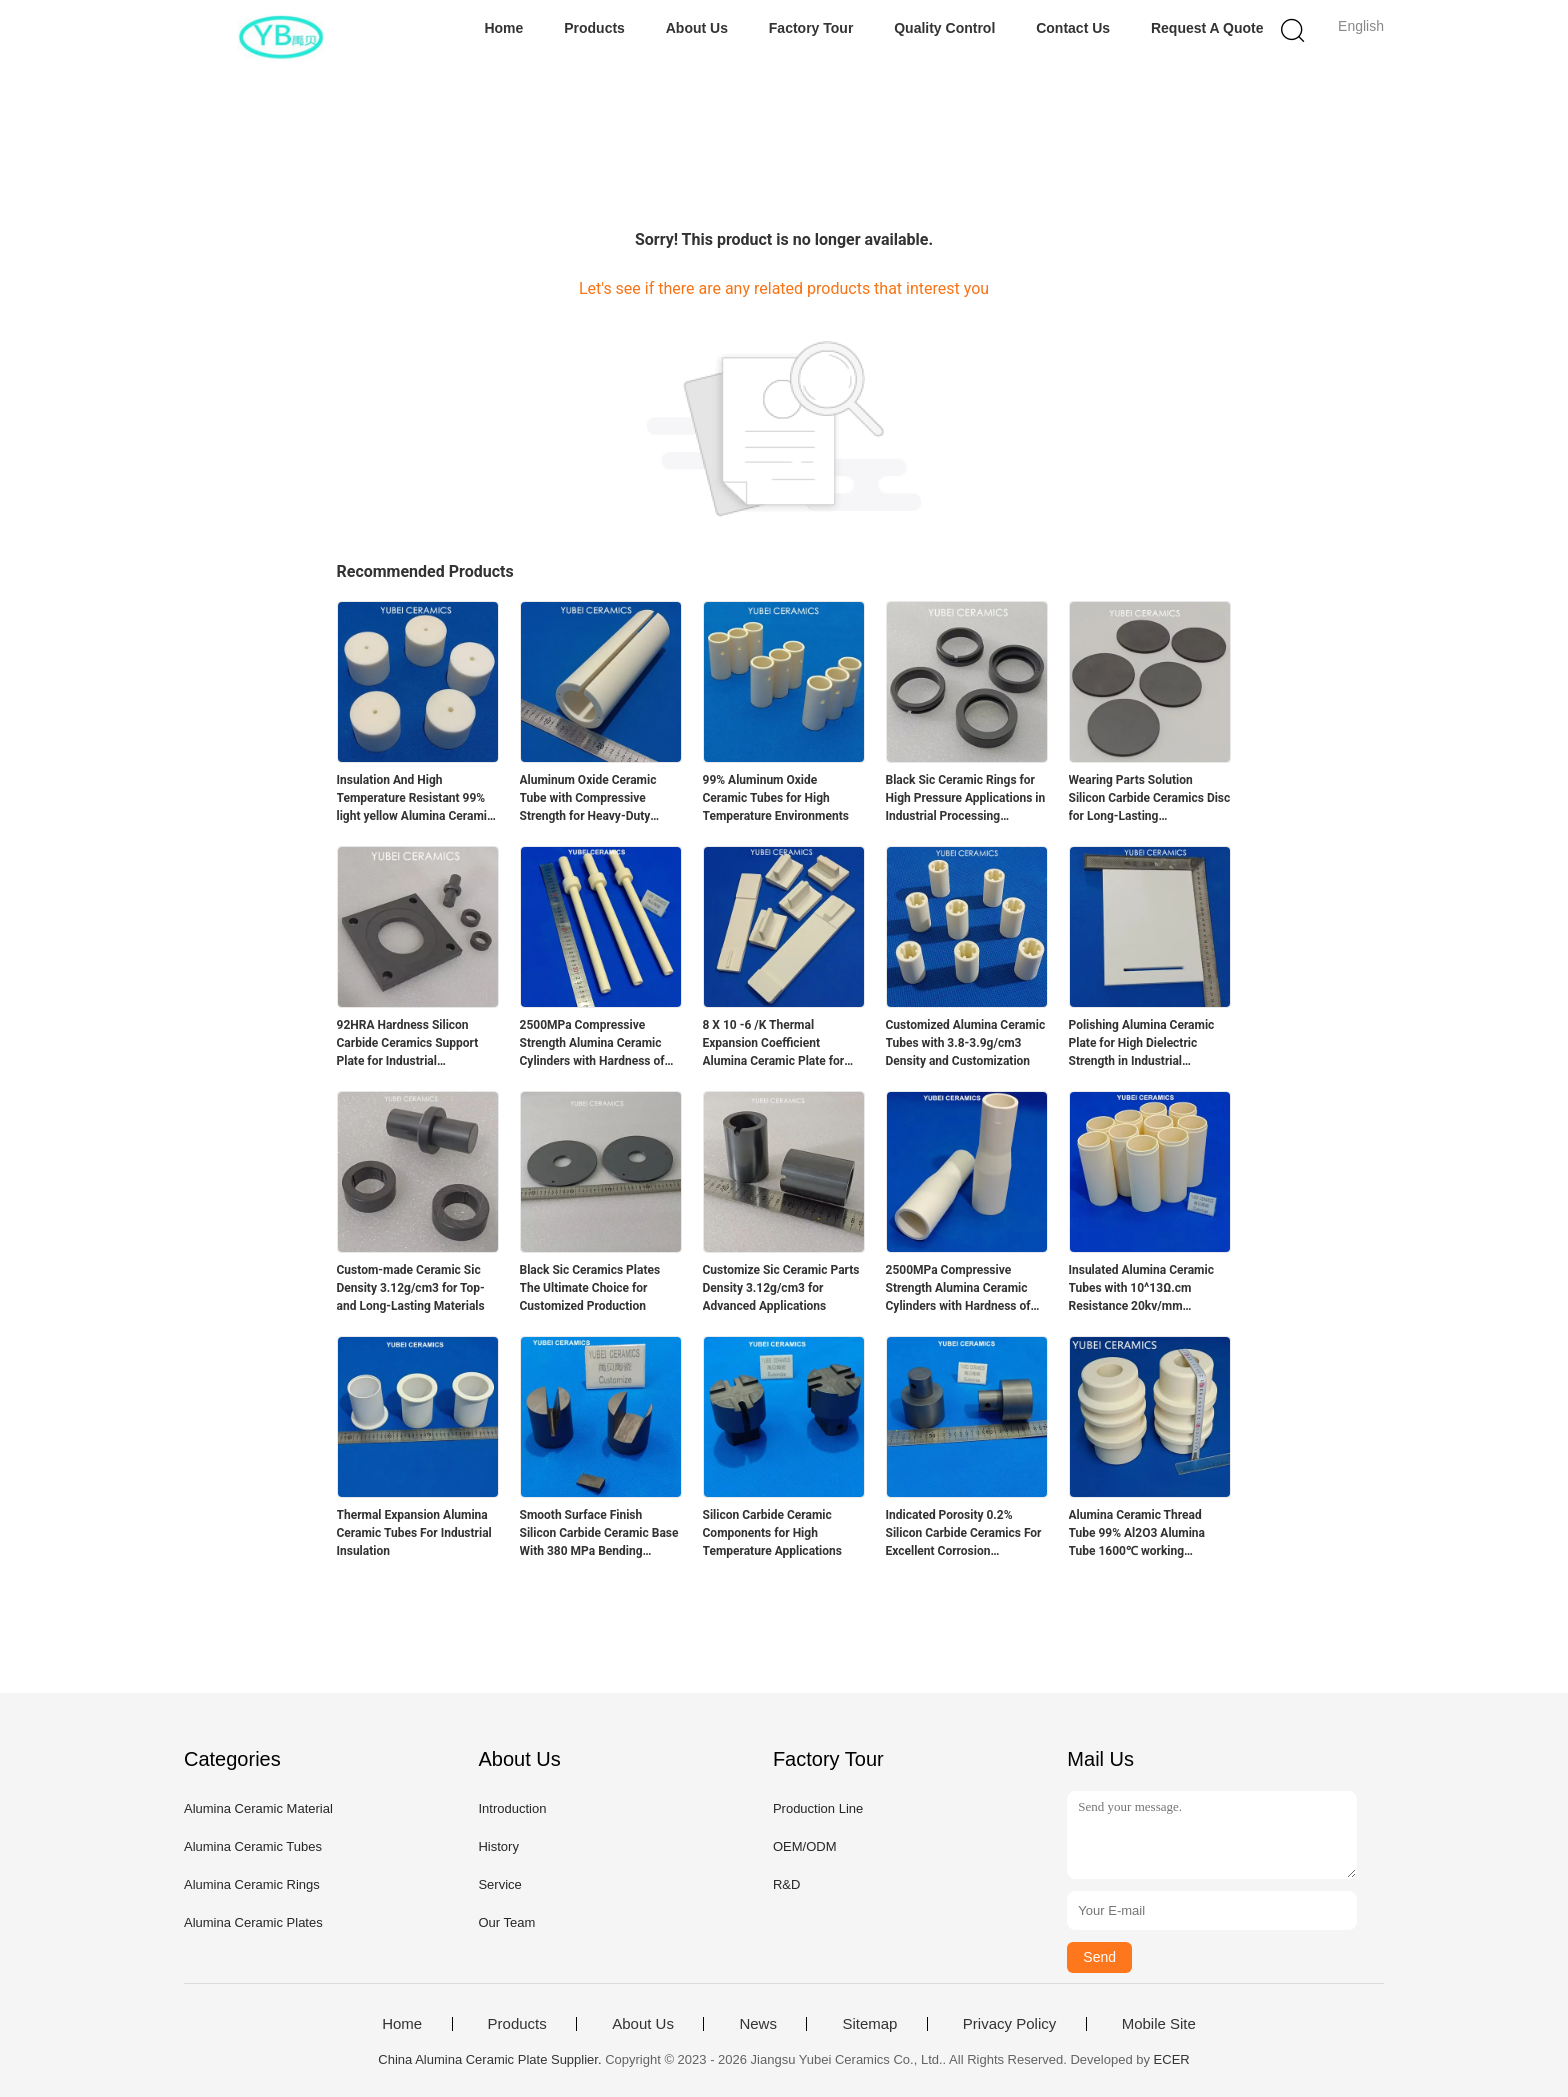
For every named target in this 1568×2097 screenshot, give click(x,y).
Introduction (512, 1808)
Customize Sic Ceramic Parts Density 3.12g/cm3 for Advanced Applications (781, 1288)
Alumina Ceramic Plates (253, 1922)
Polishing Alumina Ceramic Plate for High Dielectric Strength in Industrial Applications (1142, 1044)
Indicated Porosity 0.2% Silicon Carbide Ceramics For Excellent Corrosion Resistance (964, 1534)
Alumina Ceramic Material (258, 1808)
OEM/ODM (805, 1846)
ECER (1172, 2059)
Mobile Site (1159, 2024)
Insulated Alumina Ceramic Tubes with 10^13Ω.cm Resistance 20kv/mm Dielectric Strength (1141, 1289)
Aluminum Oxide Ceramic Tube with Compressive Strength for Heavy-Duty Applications (588, 799)
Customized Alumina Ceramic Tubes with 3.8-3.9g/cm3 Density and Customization (966, 1043)
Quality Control (944, 28)
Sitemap (869, 2024)
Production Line (818, 1808)
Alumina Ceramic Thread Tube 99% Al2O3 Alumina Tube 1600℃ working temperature (1137, 1534)
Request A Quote (1207, 28)
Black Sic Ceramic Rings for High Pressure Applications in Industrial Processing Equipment (966, 799)
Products (594, 28)
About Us (697, 28)
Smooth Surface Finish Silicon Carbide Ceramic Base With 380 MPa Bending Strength (599, 1534)
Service (499, 1884)
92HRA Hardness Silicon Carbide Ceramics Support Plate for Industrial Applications (408, 1044)
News (758, 2024)
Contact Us (1073, 28)
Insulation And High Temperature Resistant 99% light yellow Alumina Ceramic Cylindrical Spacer (415, 799)
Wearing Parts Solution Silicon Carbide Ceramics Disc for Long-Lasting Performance (1150, 799)
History (498, 1846)
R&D (786, 1884)
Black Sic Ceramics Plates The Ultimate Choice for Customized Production (590, 1288)
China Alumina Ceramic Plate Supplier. (491, 2059)
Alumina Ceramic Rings (252, 1884)
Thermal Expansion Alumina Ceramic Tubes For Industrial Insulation (414, 1533)
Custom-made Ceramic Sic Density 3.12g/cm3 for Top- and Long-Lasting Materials (411, 1288)
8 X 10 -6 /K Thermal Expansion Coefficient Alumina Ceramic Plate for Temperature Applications (774, 1044)
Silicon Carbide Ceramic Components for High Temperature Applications (772, 1533)
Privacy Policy (1009, 2024)
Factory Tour (811, 28)
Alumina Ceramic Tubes (253, 1846)
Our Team (506, 1922)
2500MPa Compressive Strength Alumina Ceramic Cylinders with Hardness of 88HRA (592, 1044)
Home (503, 28)
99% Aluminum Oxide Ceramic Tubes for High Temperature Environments (776, 798)
